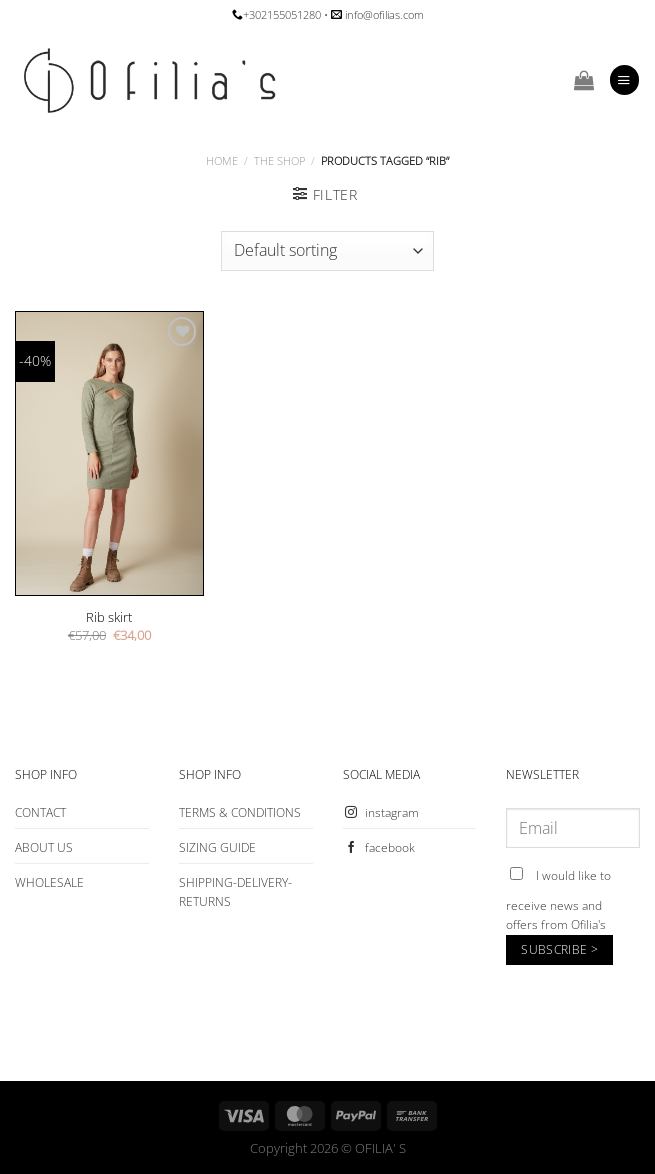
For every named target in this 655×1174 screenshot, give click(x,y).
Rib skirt (109, 617)
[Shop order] (327, 251)
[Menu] (624, 80)
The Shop (279, 160)
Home (222, 160)
